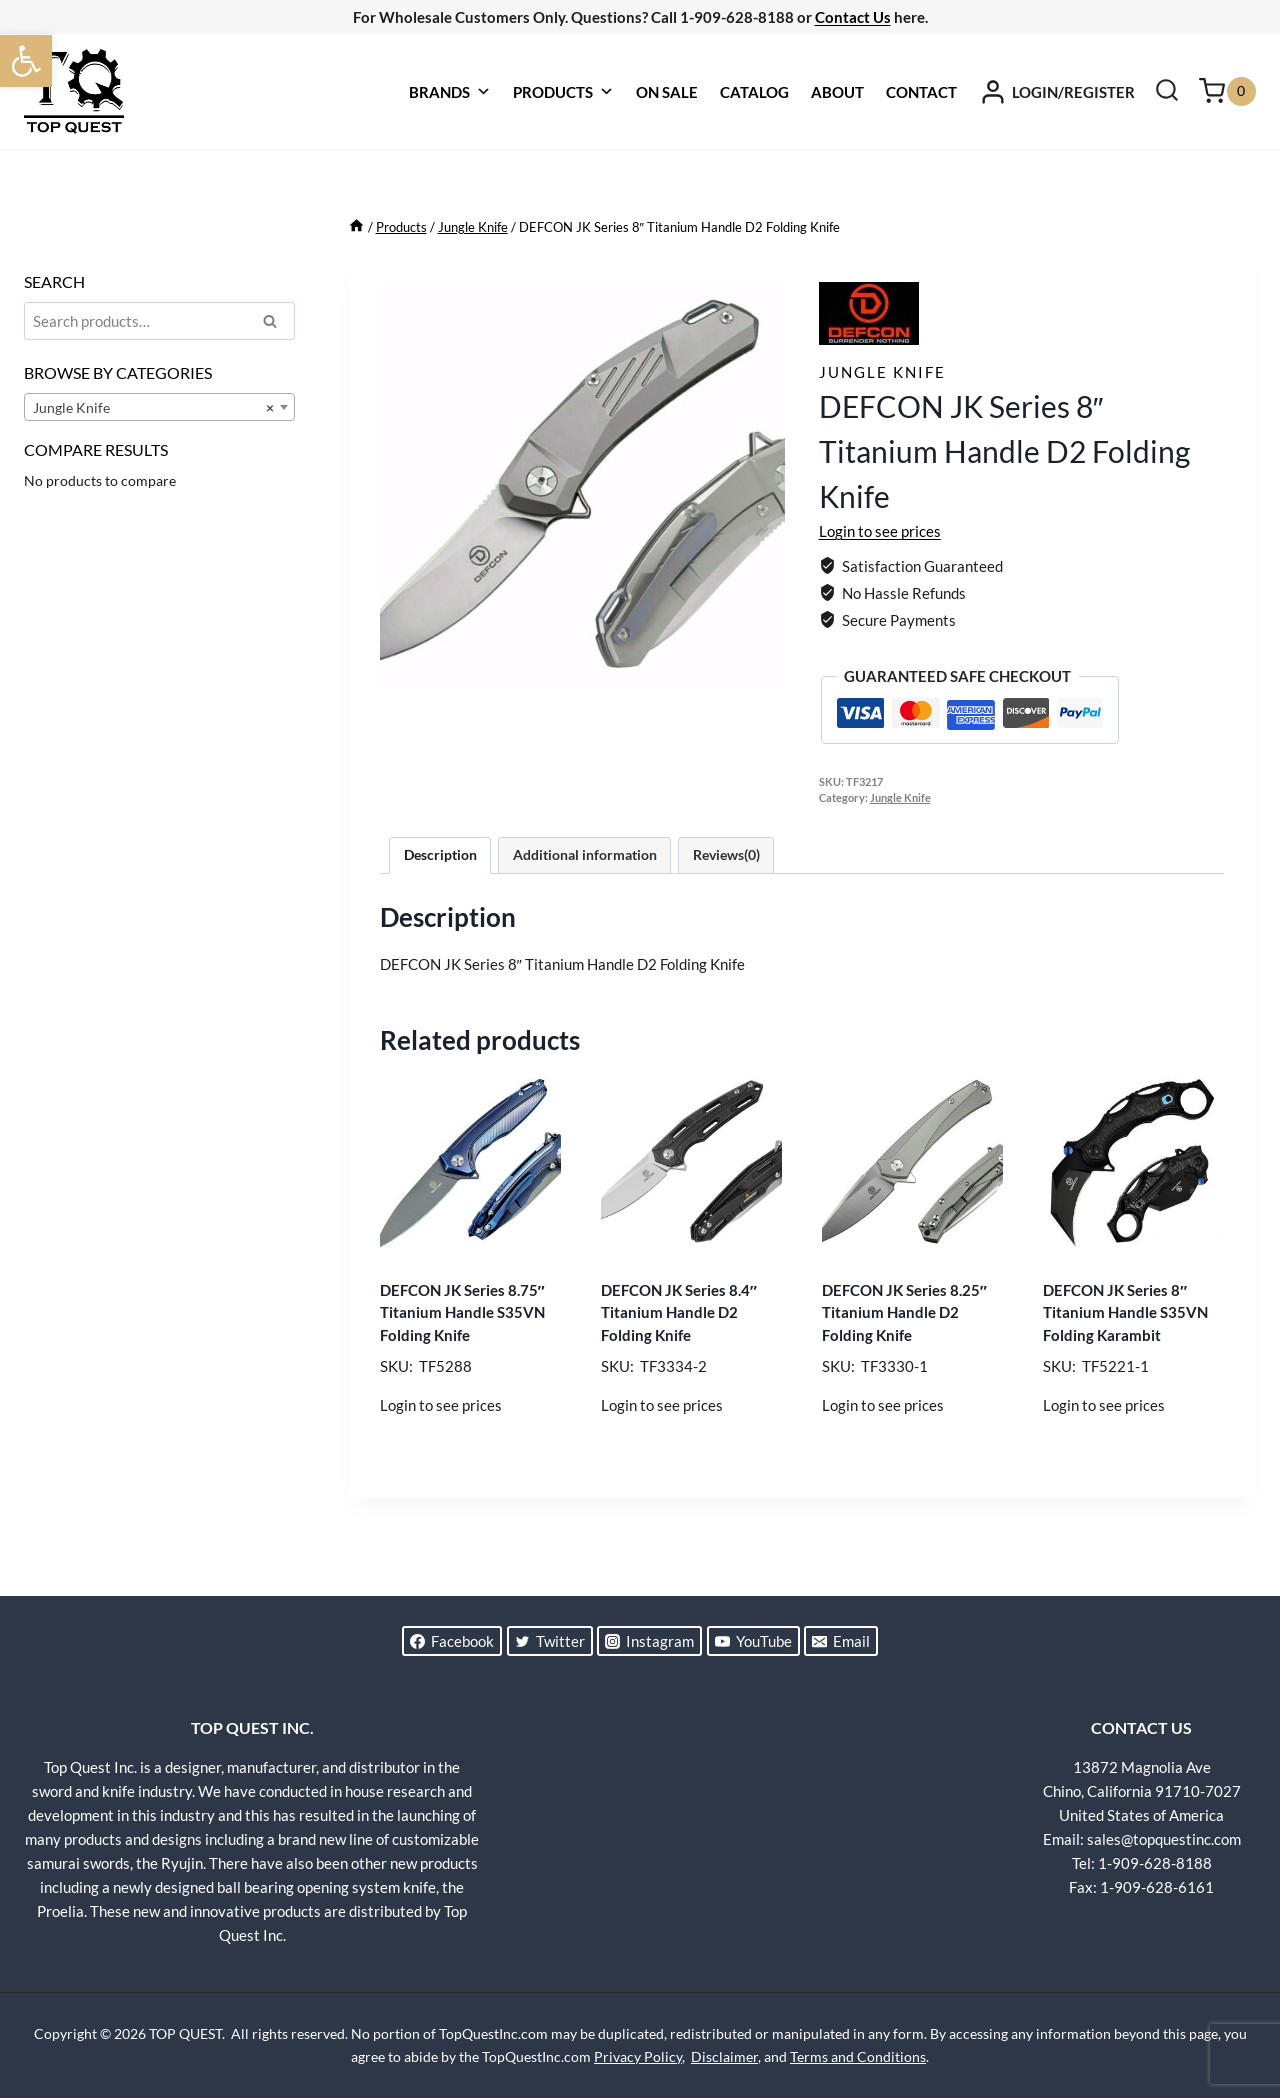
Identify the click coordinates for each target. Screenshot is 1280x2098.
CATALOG (754, 92)
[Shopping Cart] (1227, 91)
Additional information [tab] (585, 855)
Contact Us (853, 17)
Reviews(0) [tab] (726, 855)
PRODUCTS (563, 92)
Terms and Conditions (858, 2056)
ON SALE (667, 92)
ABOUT (837, 92)
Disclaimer (724, 2056)
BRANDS (450, 92)
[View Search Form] (1167, 92)
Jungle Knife (882, 372)
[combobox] (159, 407)
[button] (26, 61)
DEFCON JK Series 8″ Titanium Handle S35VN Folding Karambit (1125, 1312)
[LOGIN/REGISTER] (1057, 92)
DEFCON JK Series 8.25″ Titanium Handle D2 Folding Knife (904, 1312)
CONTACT (921, 92)
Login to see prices (880, 531)
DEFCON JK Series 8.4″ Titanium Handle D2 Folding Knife (679, 1312)
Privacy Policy (638, 2056)
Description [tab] (440, 855)
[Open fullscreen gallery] (765, 667)
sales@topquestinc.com (1164, 1839)
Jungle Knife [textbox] (153, 408)
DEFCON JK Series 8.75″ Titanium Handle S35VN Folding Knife (462, 1312)
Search (276, 324)
